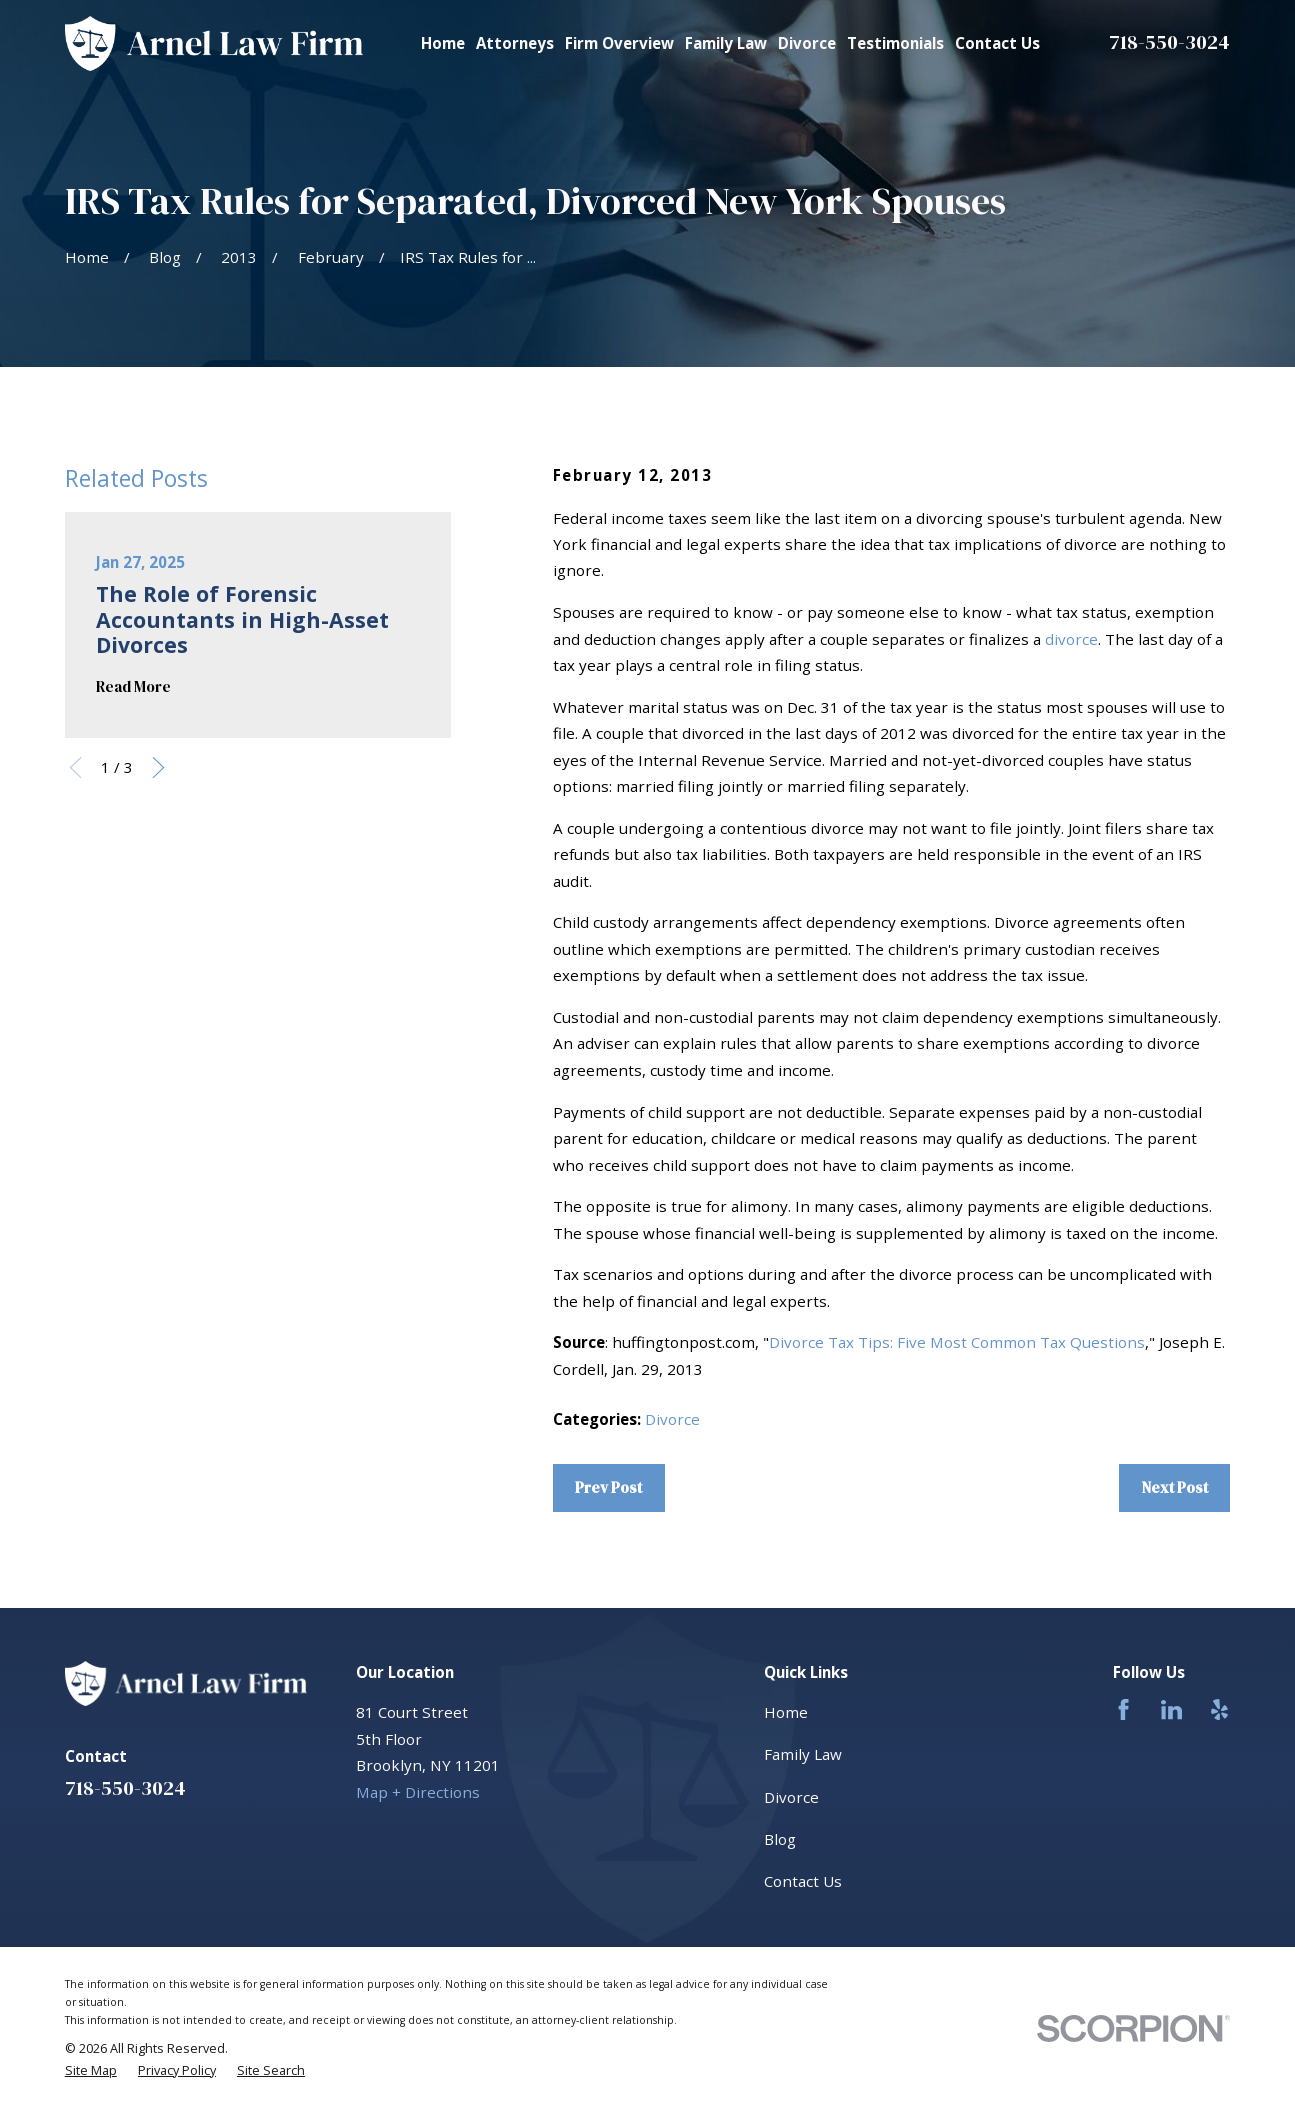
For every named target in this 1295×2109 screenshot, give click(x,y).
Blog (780, 1839)
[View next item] (158, 767)
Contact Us (803, 1881)
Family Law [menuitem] (726, 43)
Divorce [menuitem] (807, 43)
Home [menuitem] (443, 43)
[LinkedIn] (1171, 1709)
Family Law (803, 1754)
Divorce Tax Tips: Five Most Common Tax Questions (957, 1342)
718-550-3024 (1169, 42)
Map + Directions (418, 1792)
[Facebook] (1123, 1709)
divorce (1071, 639)
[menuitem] (91, 2071)
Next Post (1175, 1487)
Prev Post (608, 1487)
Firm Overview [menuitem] (619, 43)
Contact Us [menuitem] (997, 43)
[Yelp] (1219, 1709)
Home (786, 1712)
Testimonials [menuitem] (895, 43)
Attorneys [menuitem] (515, 43)
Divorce (672, 1419)
